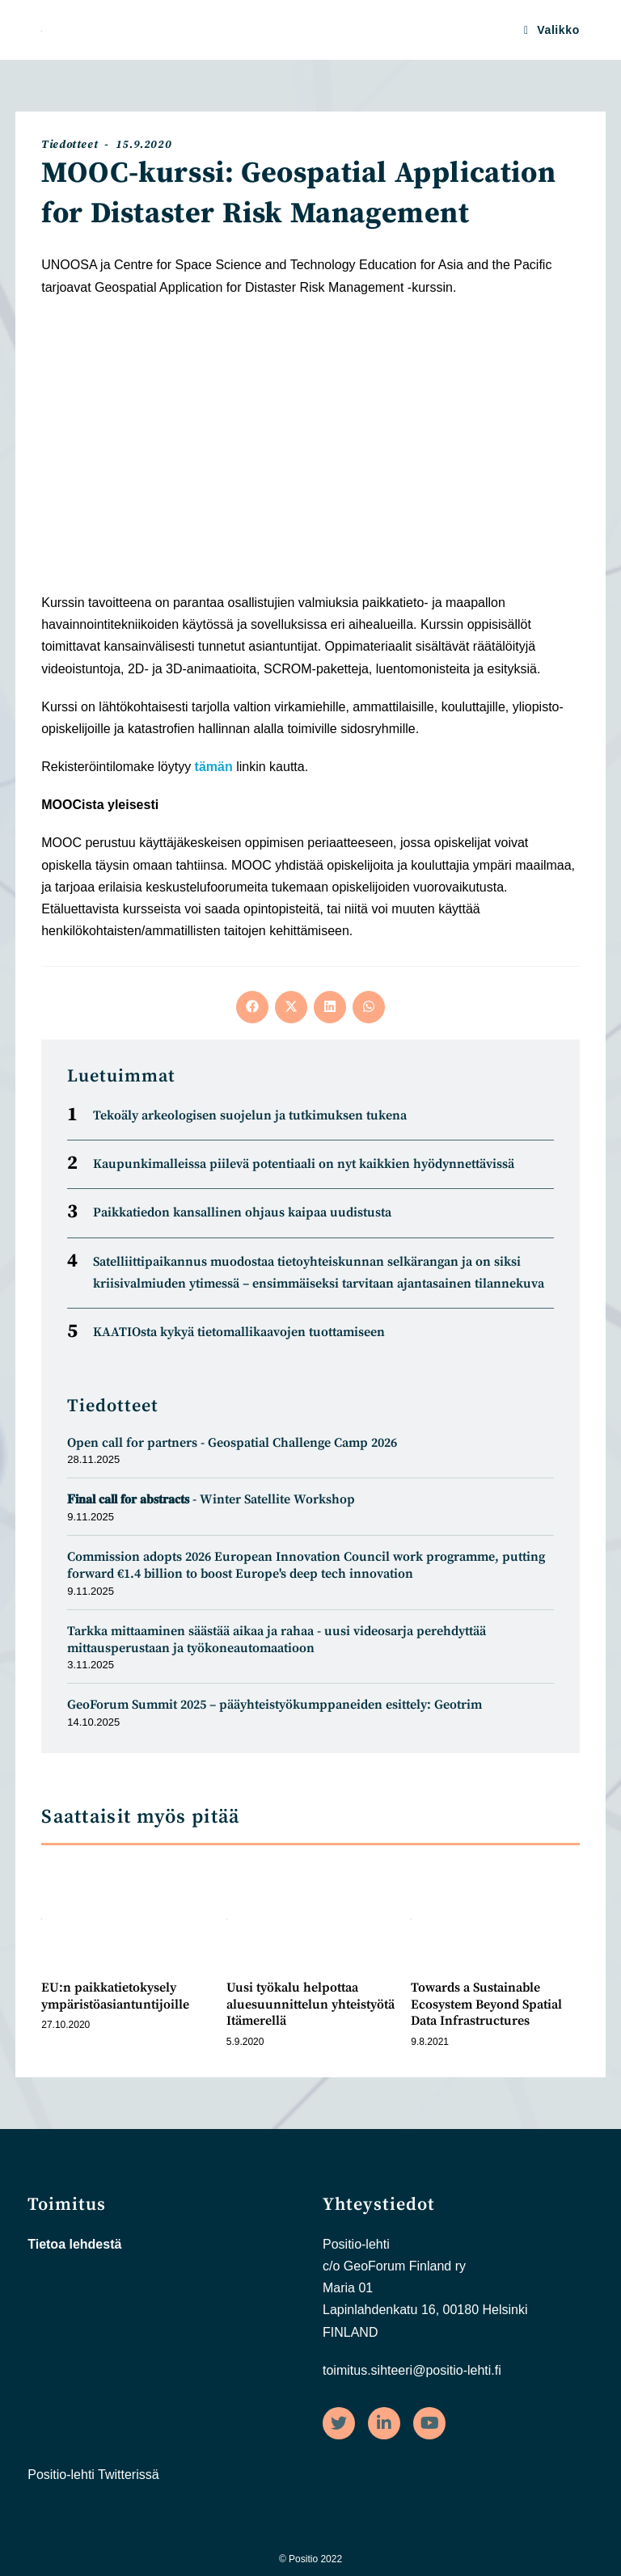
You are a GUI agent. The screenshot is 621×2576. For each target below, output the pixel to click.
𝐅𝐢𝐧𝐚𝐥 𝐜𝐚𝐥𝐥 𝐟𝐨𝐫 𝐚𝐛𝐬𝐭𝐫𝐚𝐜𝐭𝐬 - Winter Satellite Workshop (211, 1499)
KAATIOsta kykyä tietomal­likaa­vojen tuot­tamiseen (239, 1332)
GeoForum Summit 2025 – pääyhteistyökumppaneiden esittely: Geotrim (274, 1705)
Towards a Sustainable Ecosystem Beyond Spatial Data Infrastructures (486, 2004)
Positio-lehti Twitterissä (92, 2474)
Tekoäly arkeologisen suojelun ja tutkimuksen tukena (250, 1115)
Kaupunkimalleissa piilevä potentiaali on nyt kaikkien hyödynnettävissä (303, 1164)
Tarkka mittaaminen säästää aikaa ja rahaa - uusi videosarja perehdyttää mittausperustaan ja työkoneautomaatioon (276, 1639)
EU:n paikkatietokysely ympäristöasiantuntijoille (115, 1996)
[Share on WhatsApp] (369, 1007)
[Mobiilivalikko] (552, 29)
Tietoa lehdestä (74, 2244)
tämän (214, 767)
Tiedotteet (69, 144)
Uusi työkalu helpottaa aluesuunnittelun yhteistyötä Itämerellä (310, 2004)
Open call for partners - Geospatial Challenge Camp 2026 (233, 1443)
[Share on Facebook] (252, 1007)
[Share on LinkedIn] (330, 1007)
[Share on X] (291, 1007)
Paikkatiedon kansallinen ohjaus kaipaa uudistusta (242, 1212)
